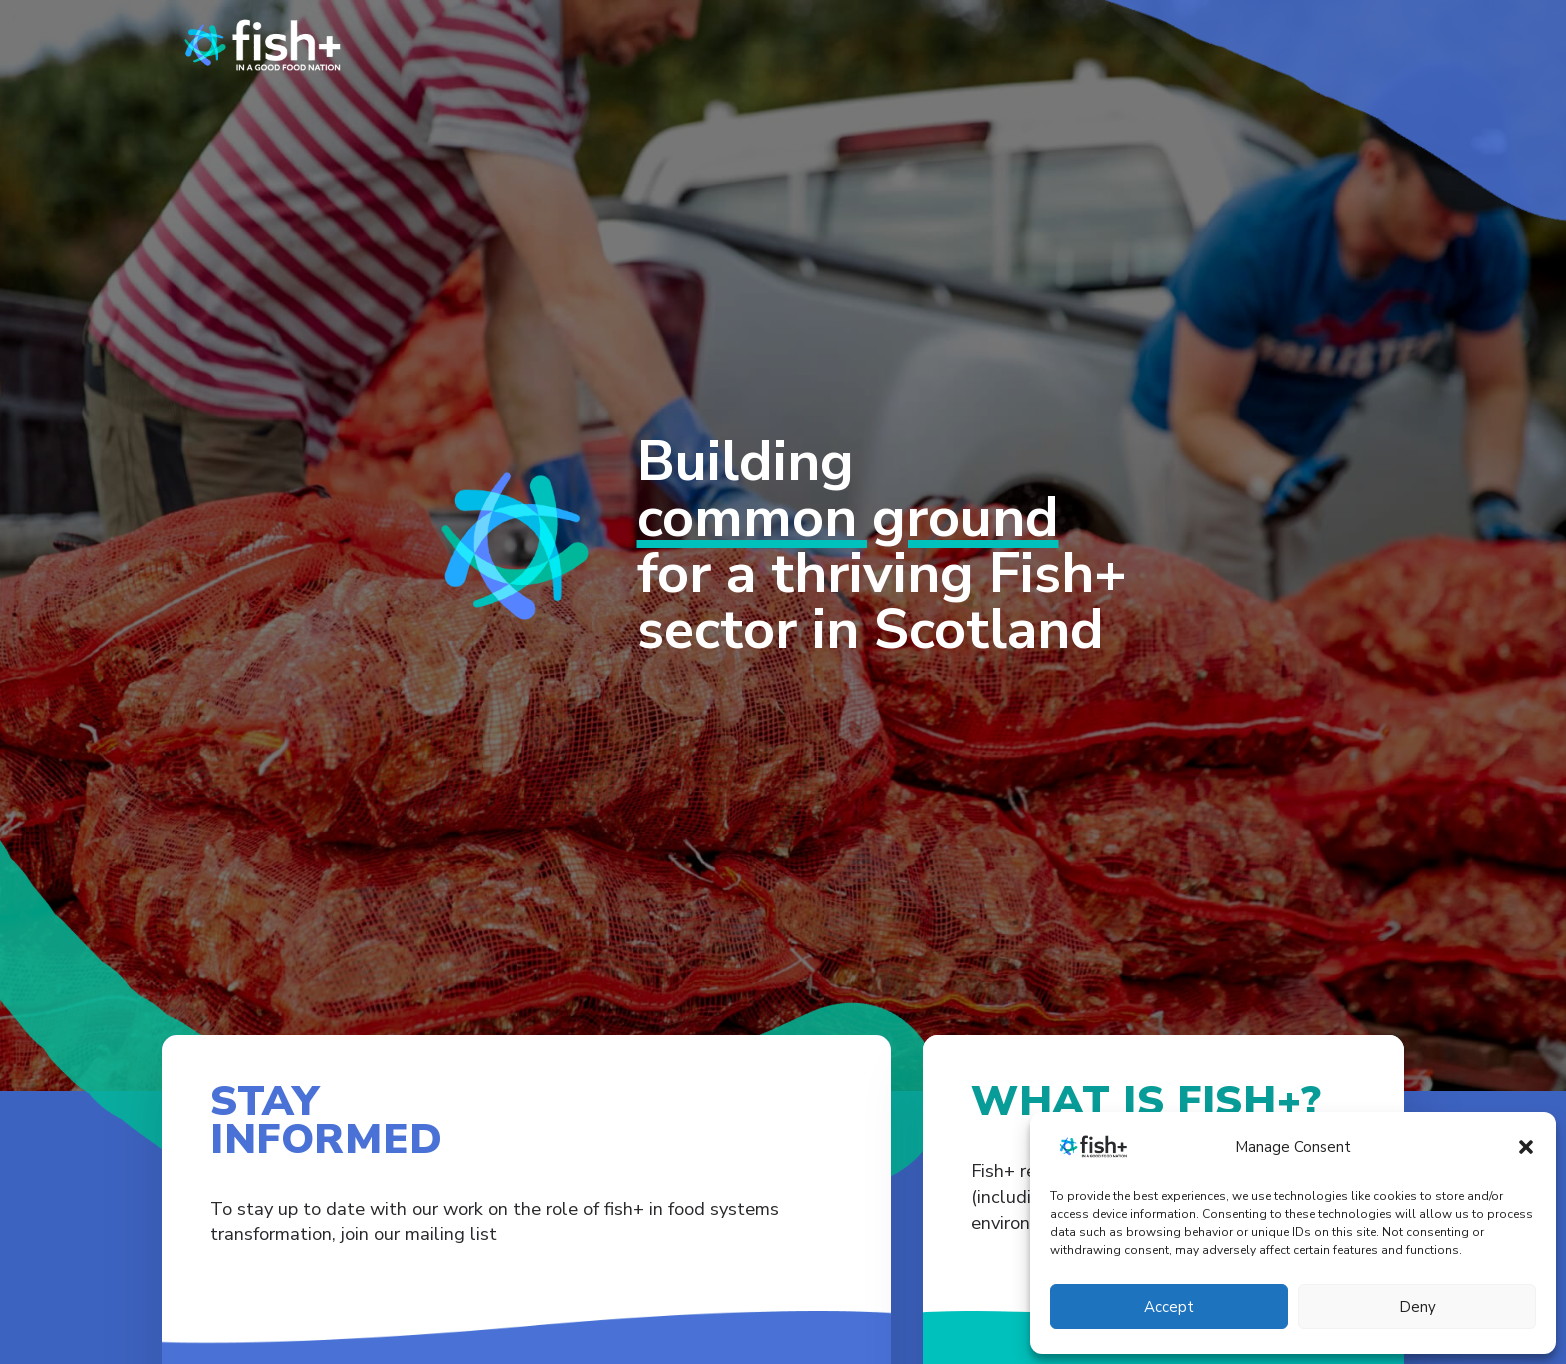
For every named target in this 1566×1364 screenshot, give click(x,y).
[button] (1526, 1147)
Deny (1417, 1307)
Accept (1169, 1307)
